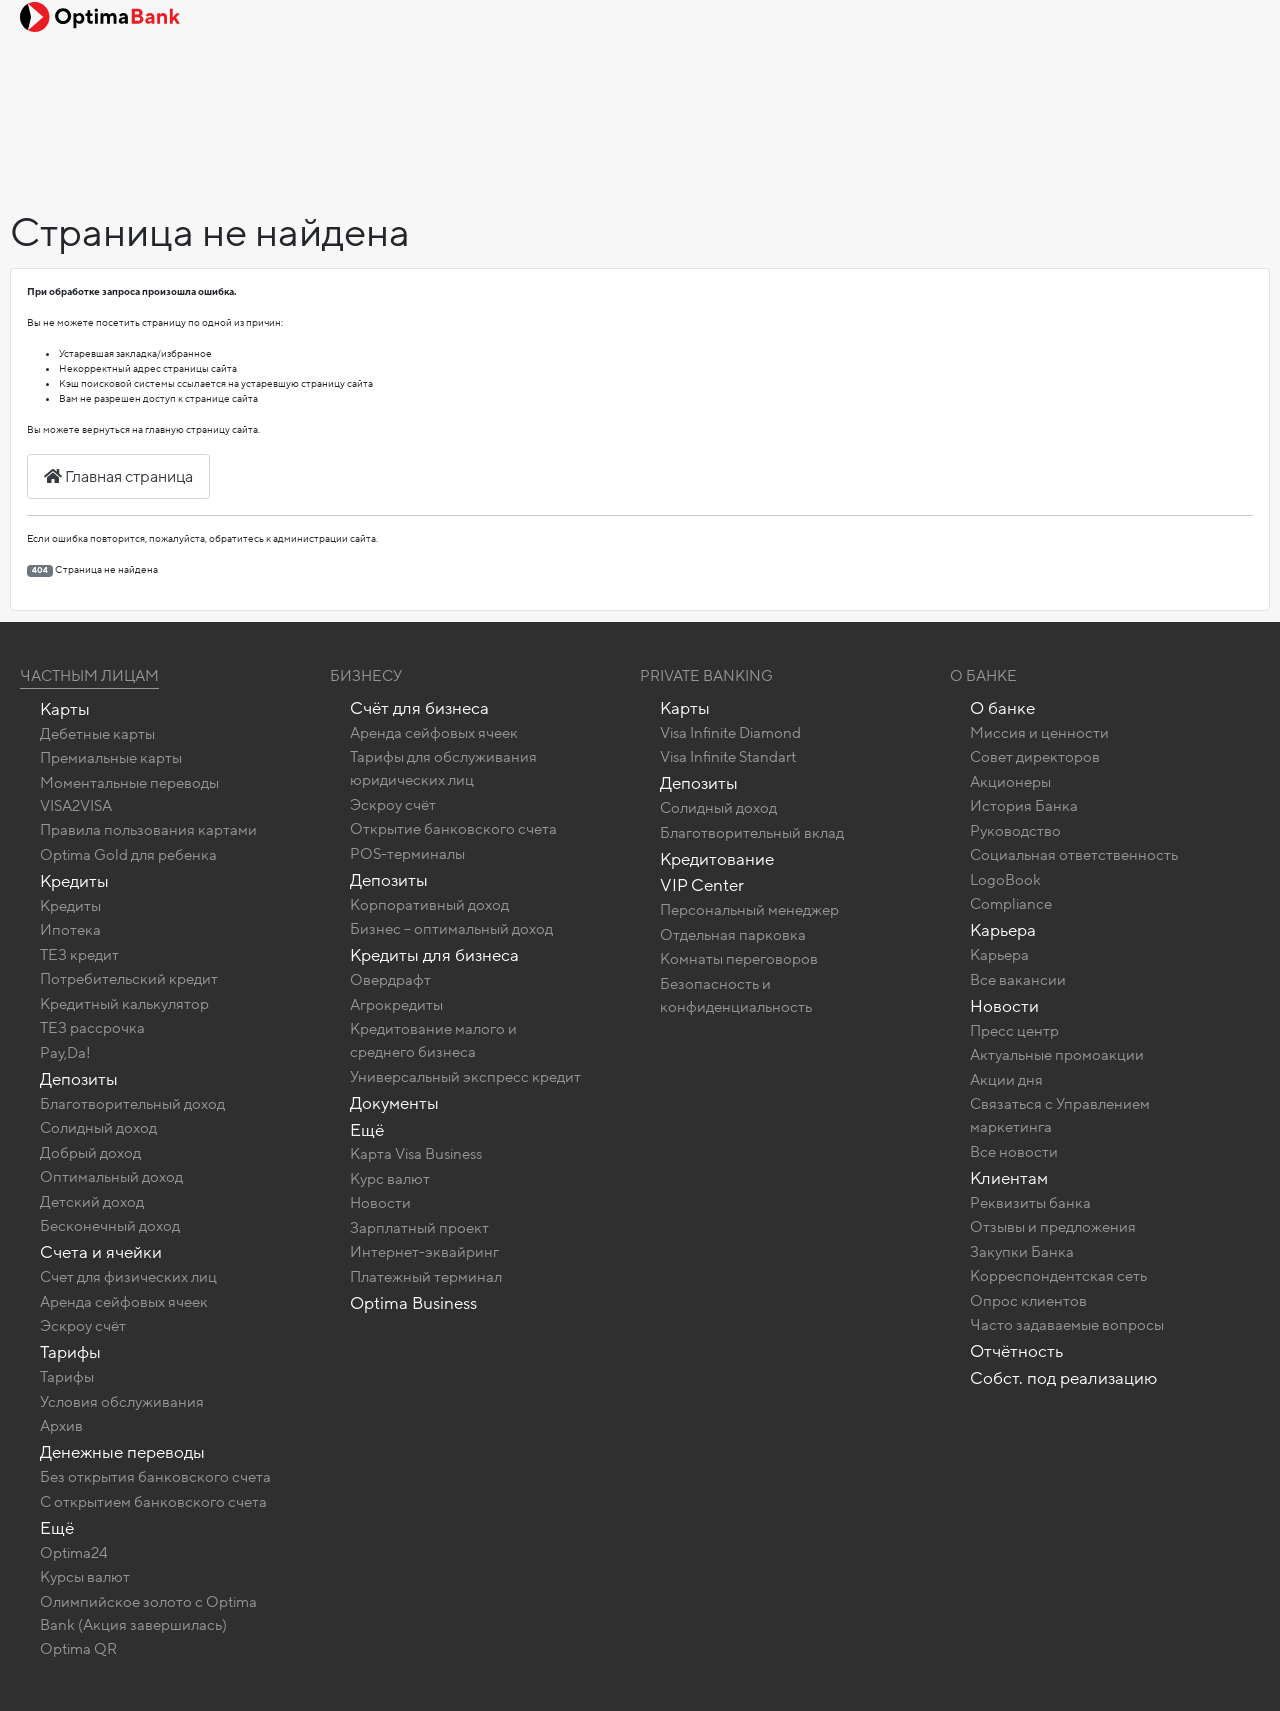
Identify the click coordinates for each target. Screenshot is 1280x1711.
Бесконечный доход (110, 1226)
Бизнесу (366, 676)
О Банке (983, 676)
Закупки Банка (1022, 1252)
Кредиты (74, 881)
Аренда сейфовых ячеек (124, 1302)
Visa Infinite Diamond (730, 733)
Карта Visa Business (416, 1154)
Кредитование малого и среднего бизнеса (433, 1040)
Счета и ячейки (101, 1252)
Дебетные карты (97, 734)
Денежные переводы (122, 1452)
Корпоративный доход (429, 905)
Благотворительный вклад (752, 833)
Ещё (57, 1528)
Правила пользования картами (148, 830)
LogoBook (1005, 880)
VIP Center (702, 885)
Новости (380, 1203)
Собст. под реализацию (1063, 1378)
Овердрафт (390, 980)
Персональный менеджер (749, 910)
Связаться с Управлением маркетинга (1060, 1115)
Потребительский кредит (129, 979)
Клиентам (1009, 1178)
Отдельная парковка (733, 935)
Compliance (1011, 904)
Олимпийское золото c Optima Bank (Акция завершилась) (148, 1613)
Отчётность (1016, 1351)
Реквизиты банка (1030, 1203)
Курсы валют (85, 1577)
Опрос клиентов (1028, 1301)
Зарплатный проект (419, 1228)
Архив (61, 1426)
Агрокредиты (396, 1005)
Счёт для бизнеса (419, 708)
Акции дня (1006, 1080)
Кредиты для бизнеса (434, 955)
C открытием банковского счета (153, 1502)
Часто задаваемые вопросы (1067, 1325)
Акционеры (1010, 782)
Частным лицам (89, 676)
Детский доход (92, 1202)
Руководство (1015, 831)
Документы (394, 1103)
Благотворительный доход (132, 1104)
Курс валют (390, 1179)
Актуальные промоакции (1057, 1055)
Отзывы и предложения (1053, 1227)
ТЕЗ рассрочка (92, 1028)
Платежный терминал (426, 1277)
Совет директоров (1035, 757)
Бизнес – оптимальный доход (451, 929)
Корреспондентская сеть (1058, 1276)
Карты (65, 709)
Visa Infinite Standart (728, 757)
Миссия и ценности (1039, 733)
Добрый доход (90, 1153)
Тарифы (70, 1352)
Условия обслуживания (122, 1402)
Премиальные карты (111, 758)
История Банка (1024, 806)
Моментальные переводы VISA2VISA (129, 794)
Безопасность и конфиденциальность (736, 995)
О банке (1002, 708)
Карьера (1003, 930)
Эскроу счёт (83, 1326)
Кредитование (717, 859)
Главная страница (118, 477)
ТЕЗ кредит (79, 955)
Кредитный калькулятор (124, 1004)
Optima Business (413, 1303)
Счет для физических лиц (128, 1277)
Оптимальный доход (111, 1177)
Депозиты (79, 1079)
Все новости (1014, 1152)
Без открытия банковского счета (155, 1477)
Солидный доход (98, 1128)
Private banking (706, 676)
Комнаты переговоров (739, 959)
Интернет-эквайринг (424, 1252)
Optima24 (74, 1553)
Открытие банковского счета (453, 829)
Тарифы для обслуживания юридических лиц (443, 768)
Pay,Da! (65, 1053)
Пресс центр (1014, 1031)
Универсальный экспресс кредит (465, 1077)
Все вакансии (1018, 980)
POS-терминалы (407, 854)
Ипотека (70, 930)
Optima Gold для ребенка (128, 855)
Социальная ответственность (1074, 855)
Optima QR (78, 1649)
